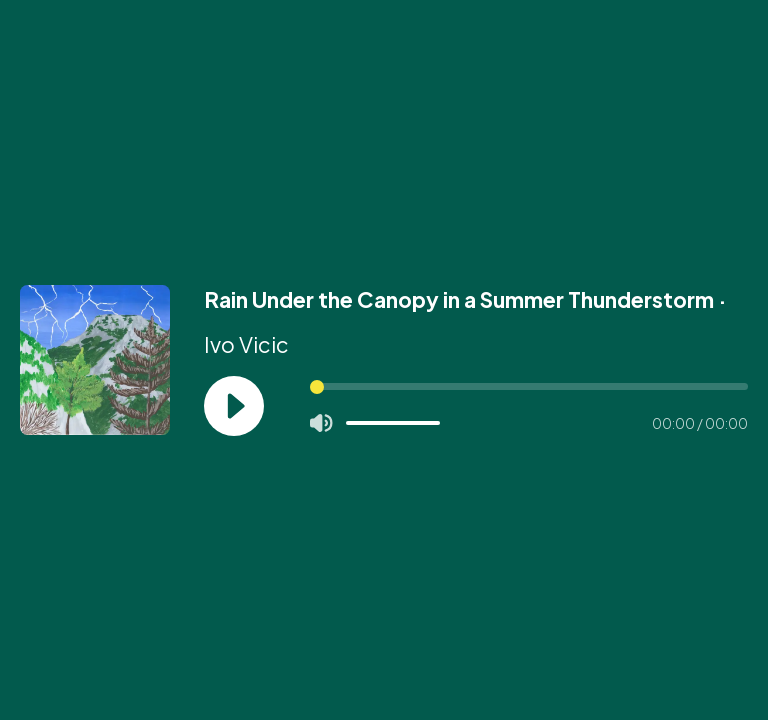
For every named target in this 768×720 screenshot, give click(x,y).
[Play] (234, 406)
